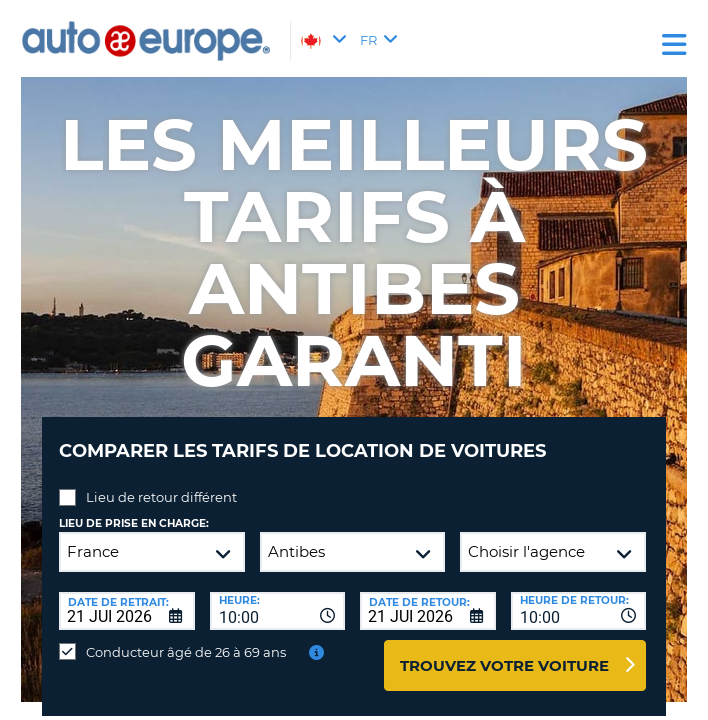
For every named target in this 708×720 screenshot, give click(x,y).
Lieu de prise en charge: (134, 523)
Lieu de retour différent (161, 497)
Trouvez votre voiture (504, 665)
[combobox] (278, 611)
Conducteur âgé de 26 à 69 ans (186, 652)
